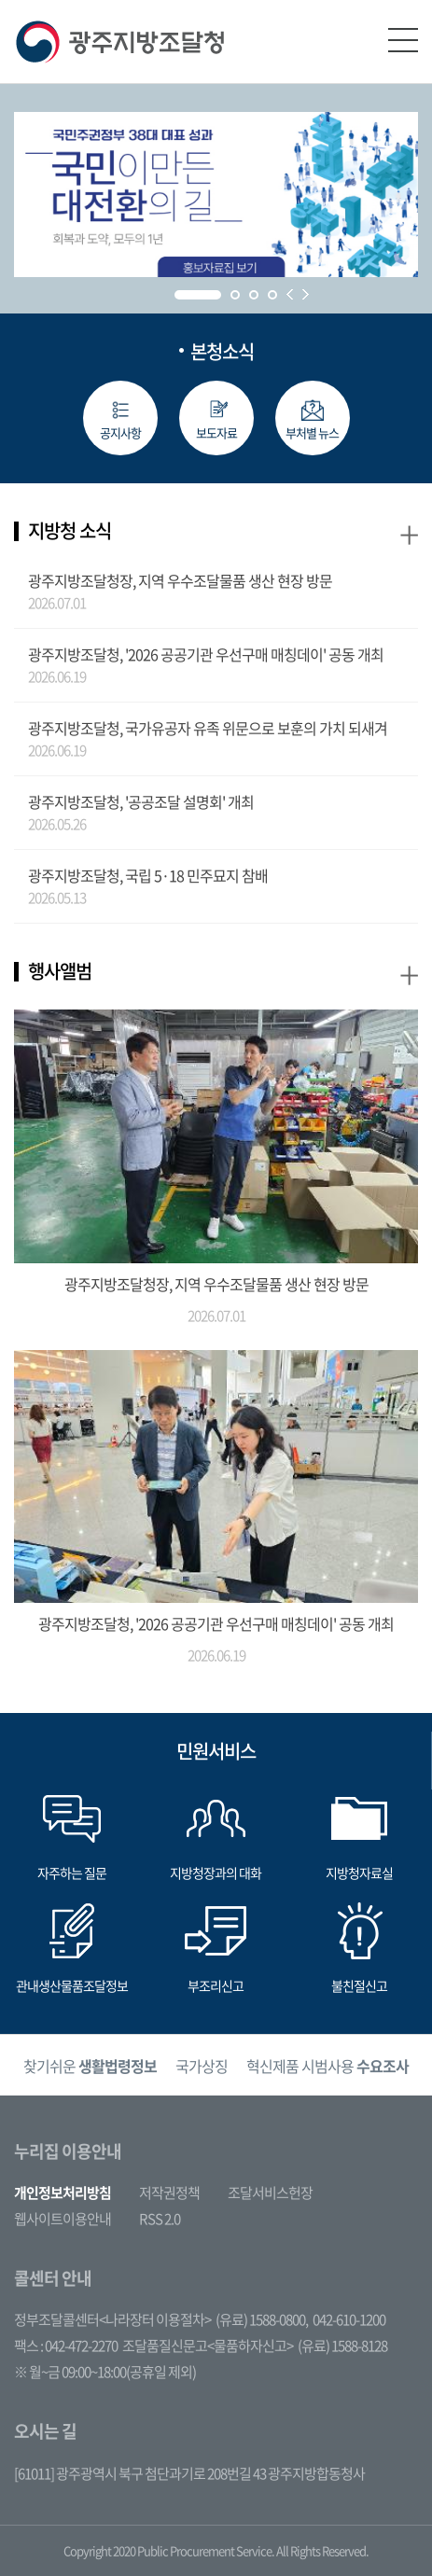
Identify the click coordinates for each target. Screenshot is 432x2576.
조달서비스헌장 (270, 2192)
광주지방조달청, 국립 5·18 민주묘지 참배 (148, 875)
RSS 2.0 (159, 2218)
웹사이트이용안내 (62, 2218)
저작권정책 (169, 2192)
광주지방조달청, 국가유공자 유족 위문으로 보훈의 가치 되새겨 (207, 728)
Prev (289, 294)
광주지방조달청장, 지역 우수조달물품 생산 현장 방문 (180, 580)
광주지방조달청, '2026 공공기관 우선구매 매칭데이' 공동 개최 (205, 654)
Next (305, 294)
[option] (90, 2065)
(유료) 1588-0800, (262, 2319)
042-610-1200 (349, 2319)
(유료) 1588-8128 (342, 2345)
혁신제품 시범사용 (327, 2065)
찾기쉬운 (90, 2065)
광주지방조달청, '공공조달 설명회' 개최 (141, 801)
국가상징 (201, 2065)
